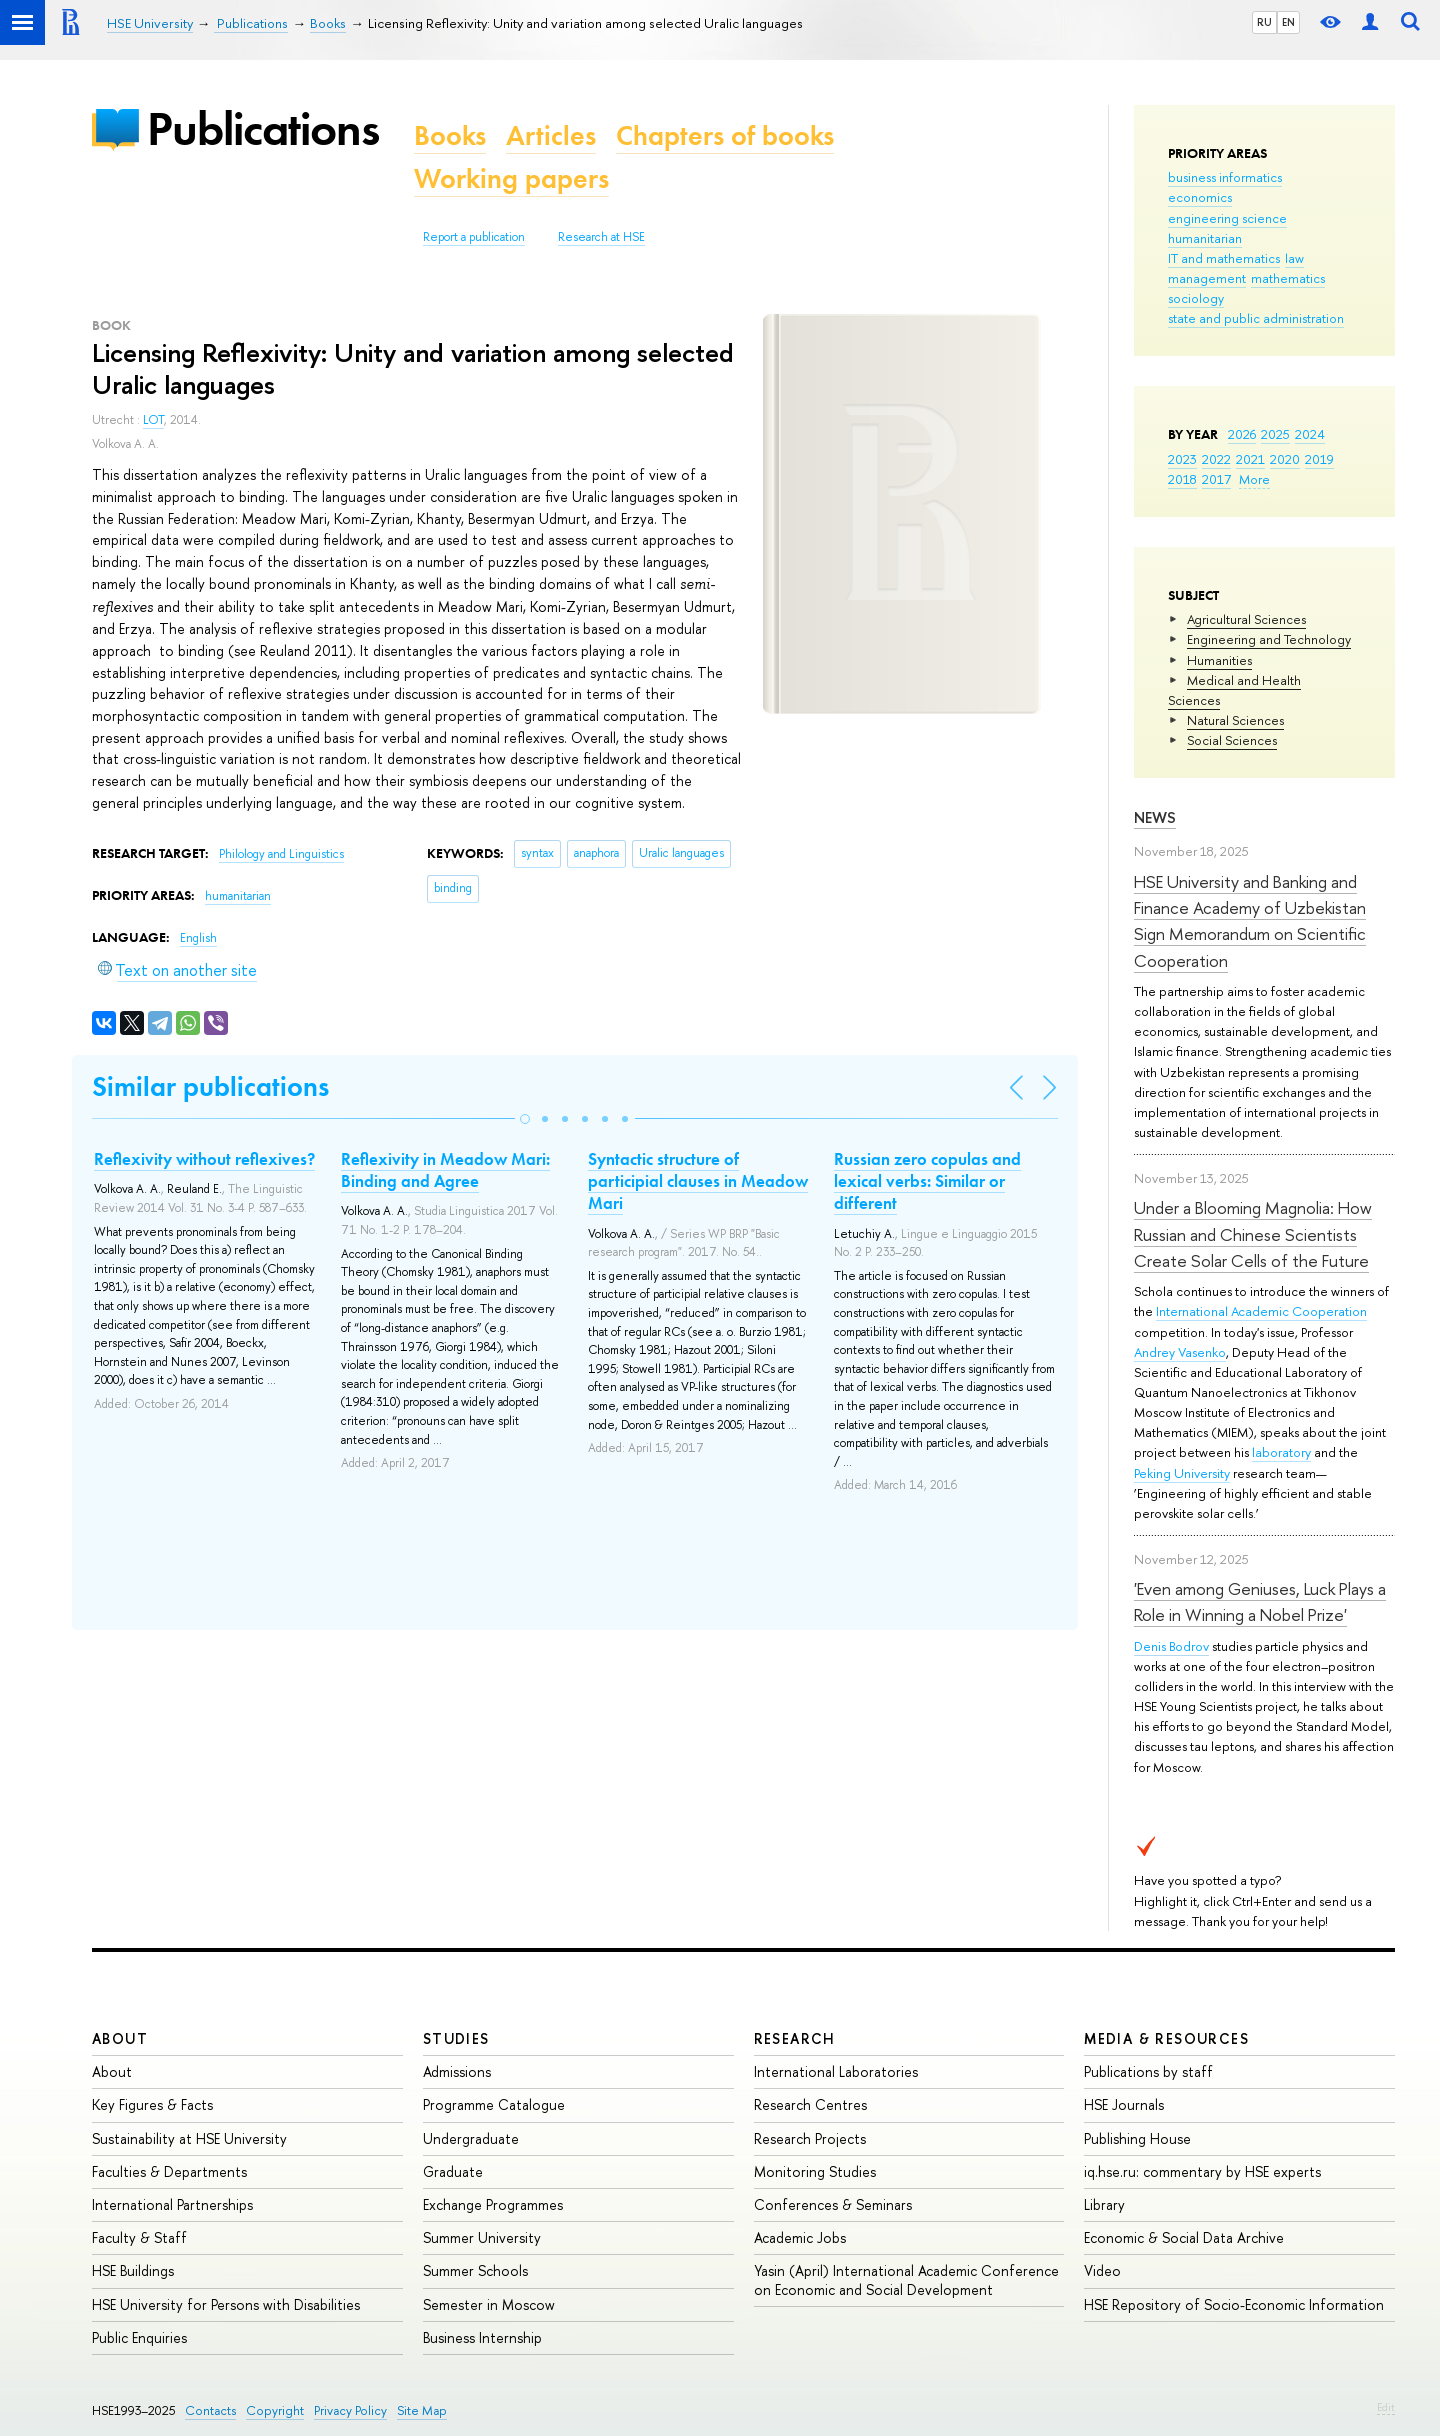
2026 (1242, 434)
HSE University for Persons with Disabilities (226, 2304)
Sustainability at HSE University (189, 2138)
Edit (1386, 2407)
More (1254, 479)
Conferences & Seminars (833, 2204)
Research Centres (810, 2104)
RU (1264, 22)
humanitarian (1205, 238)
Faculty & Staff (139, 2237)
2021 (1250, 459)
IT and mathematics (1224, 258)
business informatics (1225, 177)
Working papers (511, 178)
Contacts (210, 2410)
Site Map (422, 2410)
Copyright (275, 2410)
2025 (1275, 434)
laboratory (1281, 1452)
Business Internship (482, 2337)
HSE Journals (1124, 2104)
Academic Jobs (800, 2237)
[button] (525, 1119)
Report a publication (474, 237)
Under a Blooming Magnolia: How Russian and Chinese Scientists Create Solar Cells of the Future (1253, 1234)
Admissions (457, 2071)
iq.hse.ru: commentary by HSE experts (1202, 2171)
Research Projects (810, 2138)
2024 (1310, 434)
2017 (1216, 479)
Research (795, 2038)
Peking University (1182, 1473)
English (198, 938)
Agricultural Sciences (1246, 619)
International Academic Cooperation (1261, 1311)
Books (450, 135)
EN (1288, 22)
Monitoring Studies (815, 2171)
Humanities (1219, 660)
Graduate (453, 2171)
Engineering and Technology (1269, 639)
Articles (551, 135)
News (1155, 817)
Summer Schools (475, 2270)
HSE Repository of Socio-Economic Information (1234, 2304)
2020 (1285, 459)
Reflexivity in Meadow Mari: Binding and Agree (445, 1170)
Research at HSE (601, 237)
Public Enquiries (139, 2337)
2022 (1216, 459)
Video (1102, 2270)
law (1294, 258)
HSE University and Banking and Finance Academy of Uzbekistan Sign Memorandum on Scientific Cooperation (1250, 921)
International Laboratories (836, 2071)
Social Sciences (1232, 740)
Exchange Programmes (493, 2204)
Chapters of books (725, 135)
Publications (263, 128)
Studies (456, 2038)
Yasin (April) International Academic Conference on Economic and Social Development (906, 2279)
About (120, 2038)
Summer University (482, 2237)
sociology (1196, 298)
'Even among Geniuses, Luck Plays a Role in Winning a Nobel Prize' (1260, 1601)
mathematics (1288, 278)
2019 (1319, 459)
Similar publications (210, 1086)
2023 (1182, 459)
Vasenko (1202, 1352)
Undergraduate (471, 2138)
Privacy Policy (350, 2410)
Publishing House (1137, 2138)
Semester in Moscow (489, 2304)
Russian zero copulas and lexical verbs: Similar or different (927, 1181)
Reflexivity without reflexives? (204, 1159)
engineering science (1227, 218)
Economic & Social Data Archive (1184, 2237)
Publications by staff (1148, 2071)
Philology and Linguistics (281, 854)
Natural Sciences (1235, 720)
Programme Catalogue (494, 2104)
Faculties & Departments (169, 2171)
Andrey (1156, 1352)
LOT (153, 420)
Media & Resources (1166, 2038)
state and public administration (1256, 318)
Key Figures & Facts (152, 2104)
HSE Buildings (133, 2270)
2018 (1182, 479)
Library (1104, 2204)
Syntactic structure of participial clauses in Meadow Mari (698, 1181)
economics (1200, 197)
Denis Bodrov (1171, 1646)
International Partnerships (172, 2204)
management (1207, 278)
